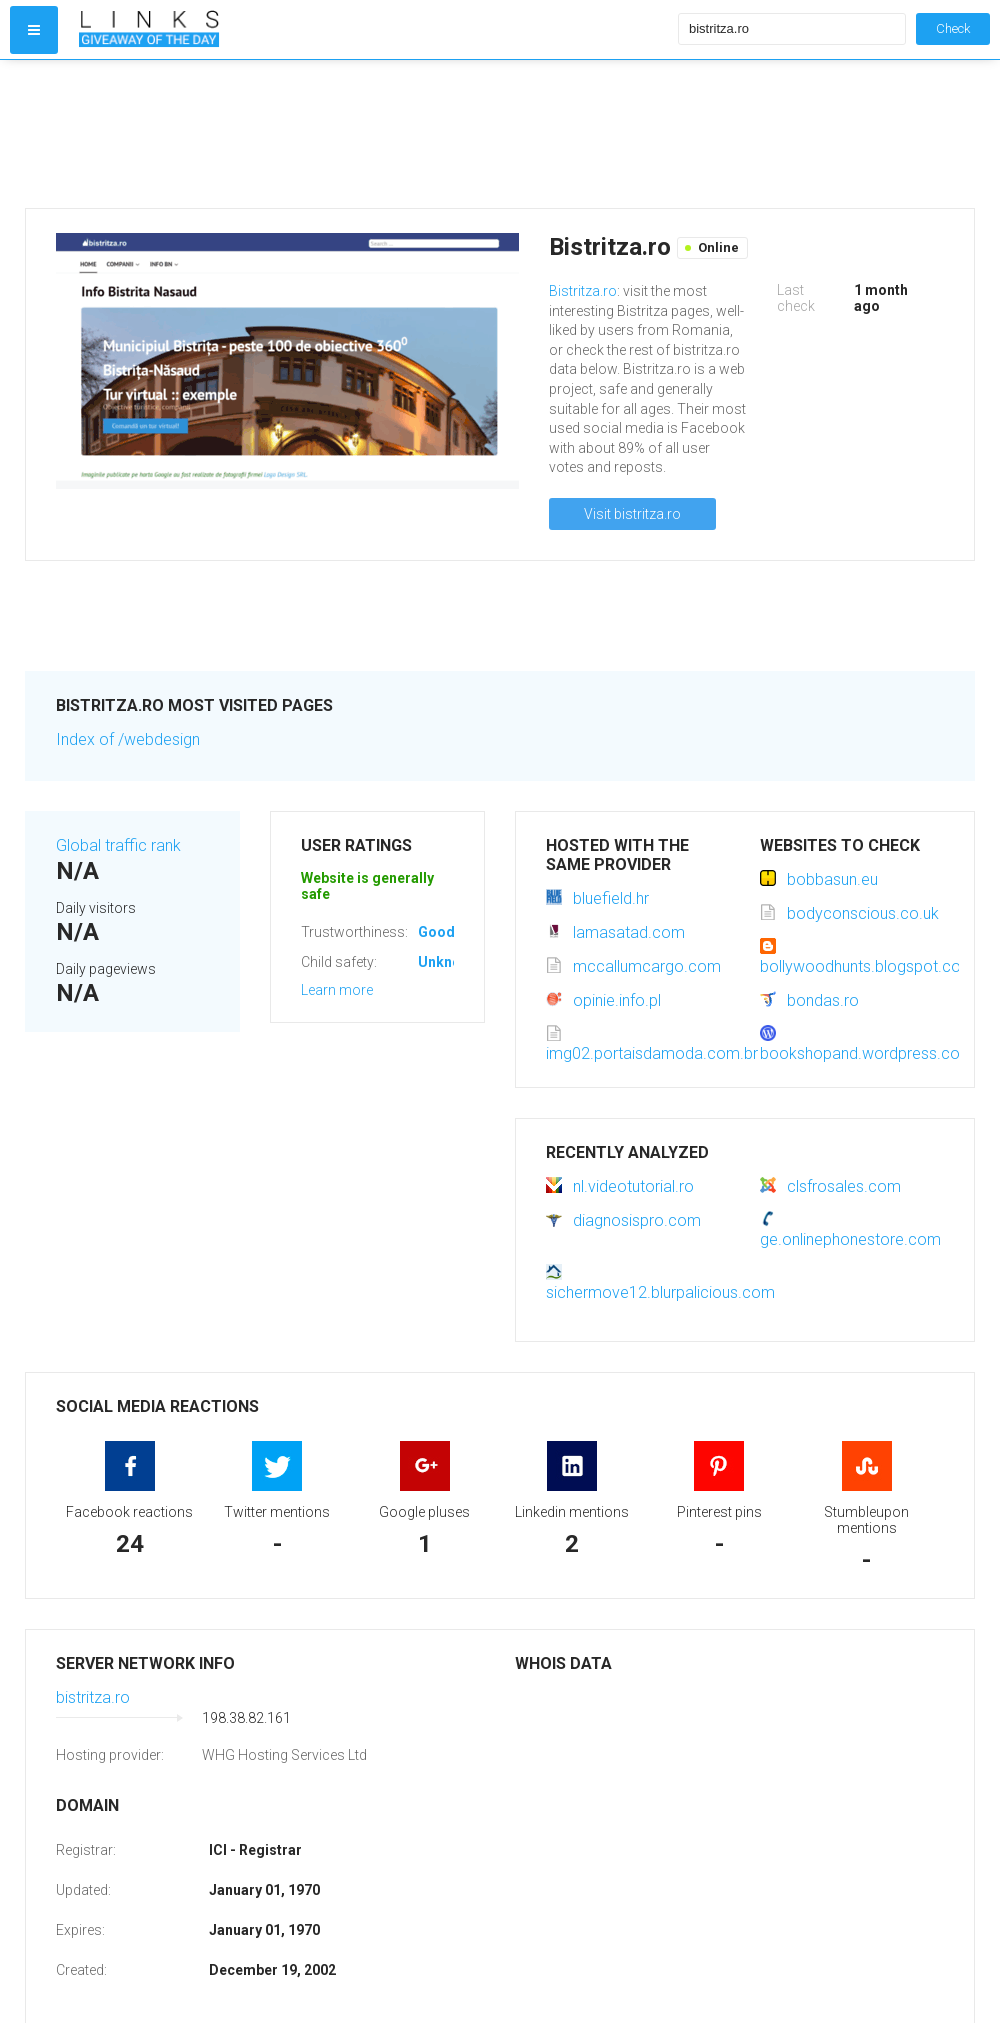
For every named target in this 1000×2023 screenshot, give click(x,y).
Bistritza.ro (583, 291)
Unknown (448, 962)
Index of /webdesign (128, 739)
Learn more (337, 990)
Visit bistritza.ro (632, 514)
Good (436, 932)
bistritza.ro (93, 1697)
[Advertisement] (374, 134)
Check (953, 28)
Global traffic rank (118, 845)
